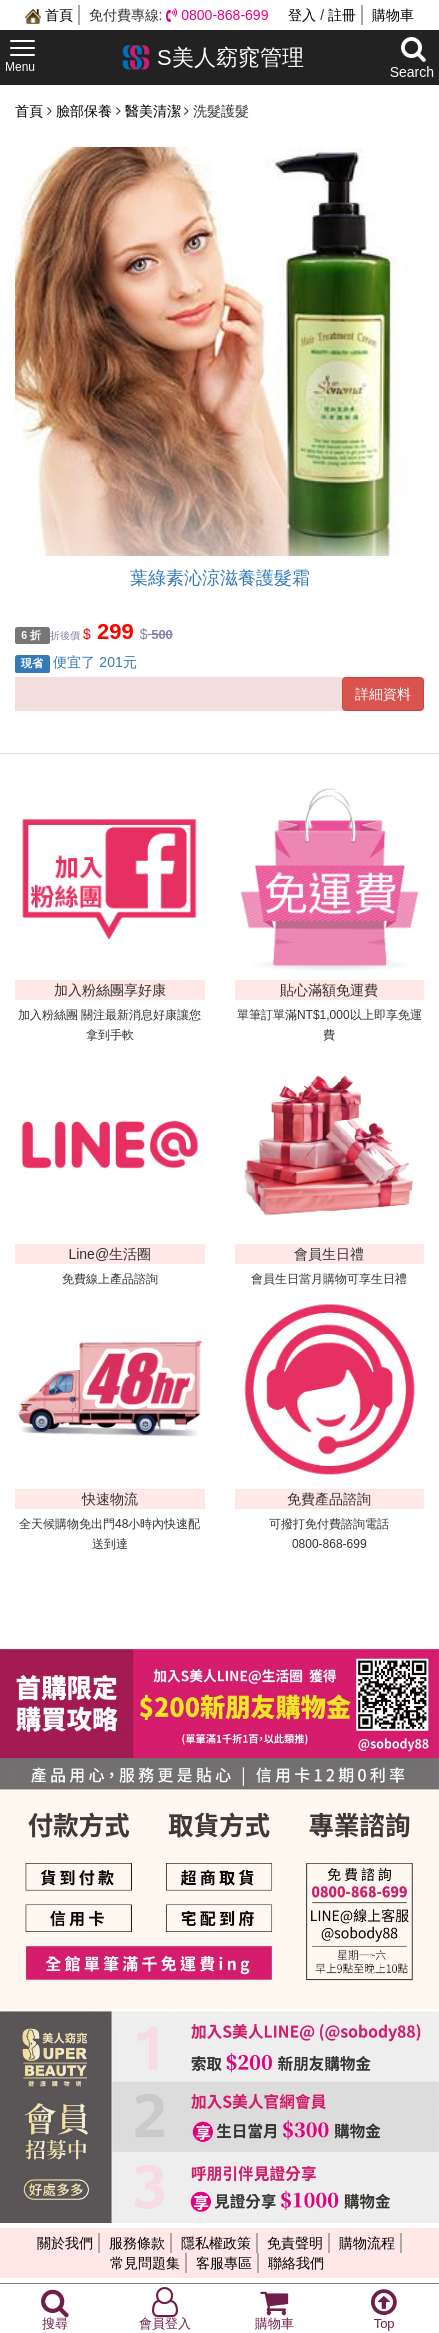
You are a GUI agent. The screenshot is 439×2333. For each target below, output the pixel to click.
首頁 (49, 15)
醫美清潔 (155, 111)
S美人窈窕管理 (212, 57)
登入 (302, 15)
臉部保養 (86, 111)
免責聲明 (295, 2243)
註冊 (342, 15)
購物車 (393, 15)
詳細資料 (383, 694)
